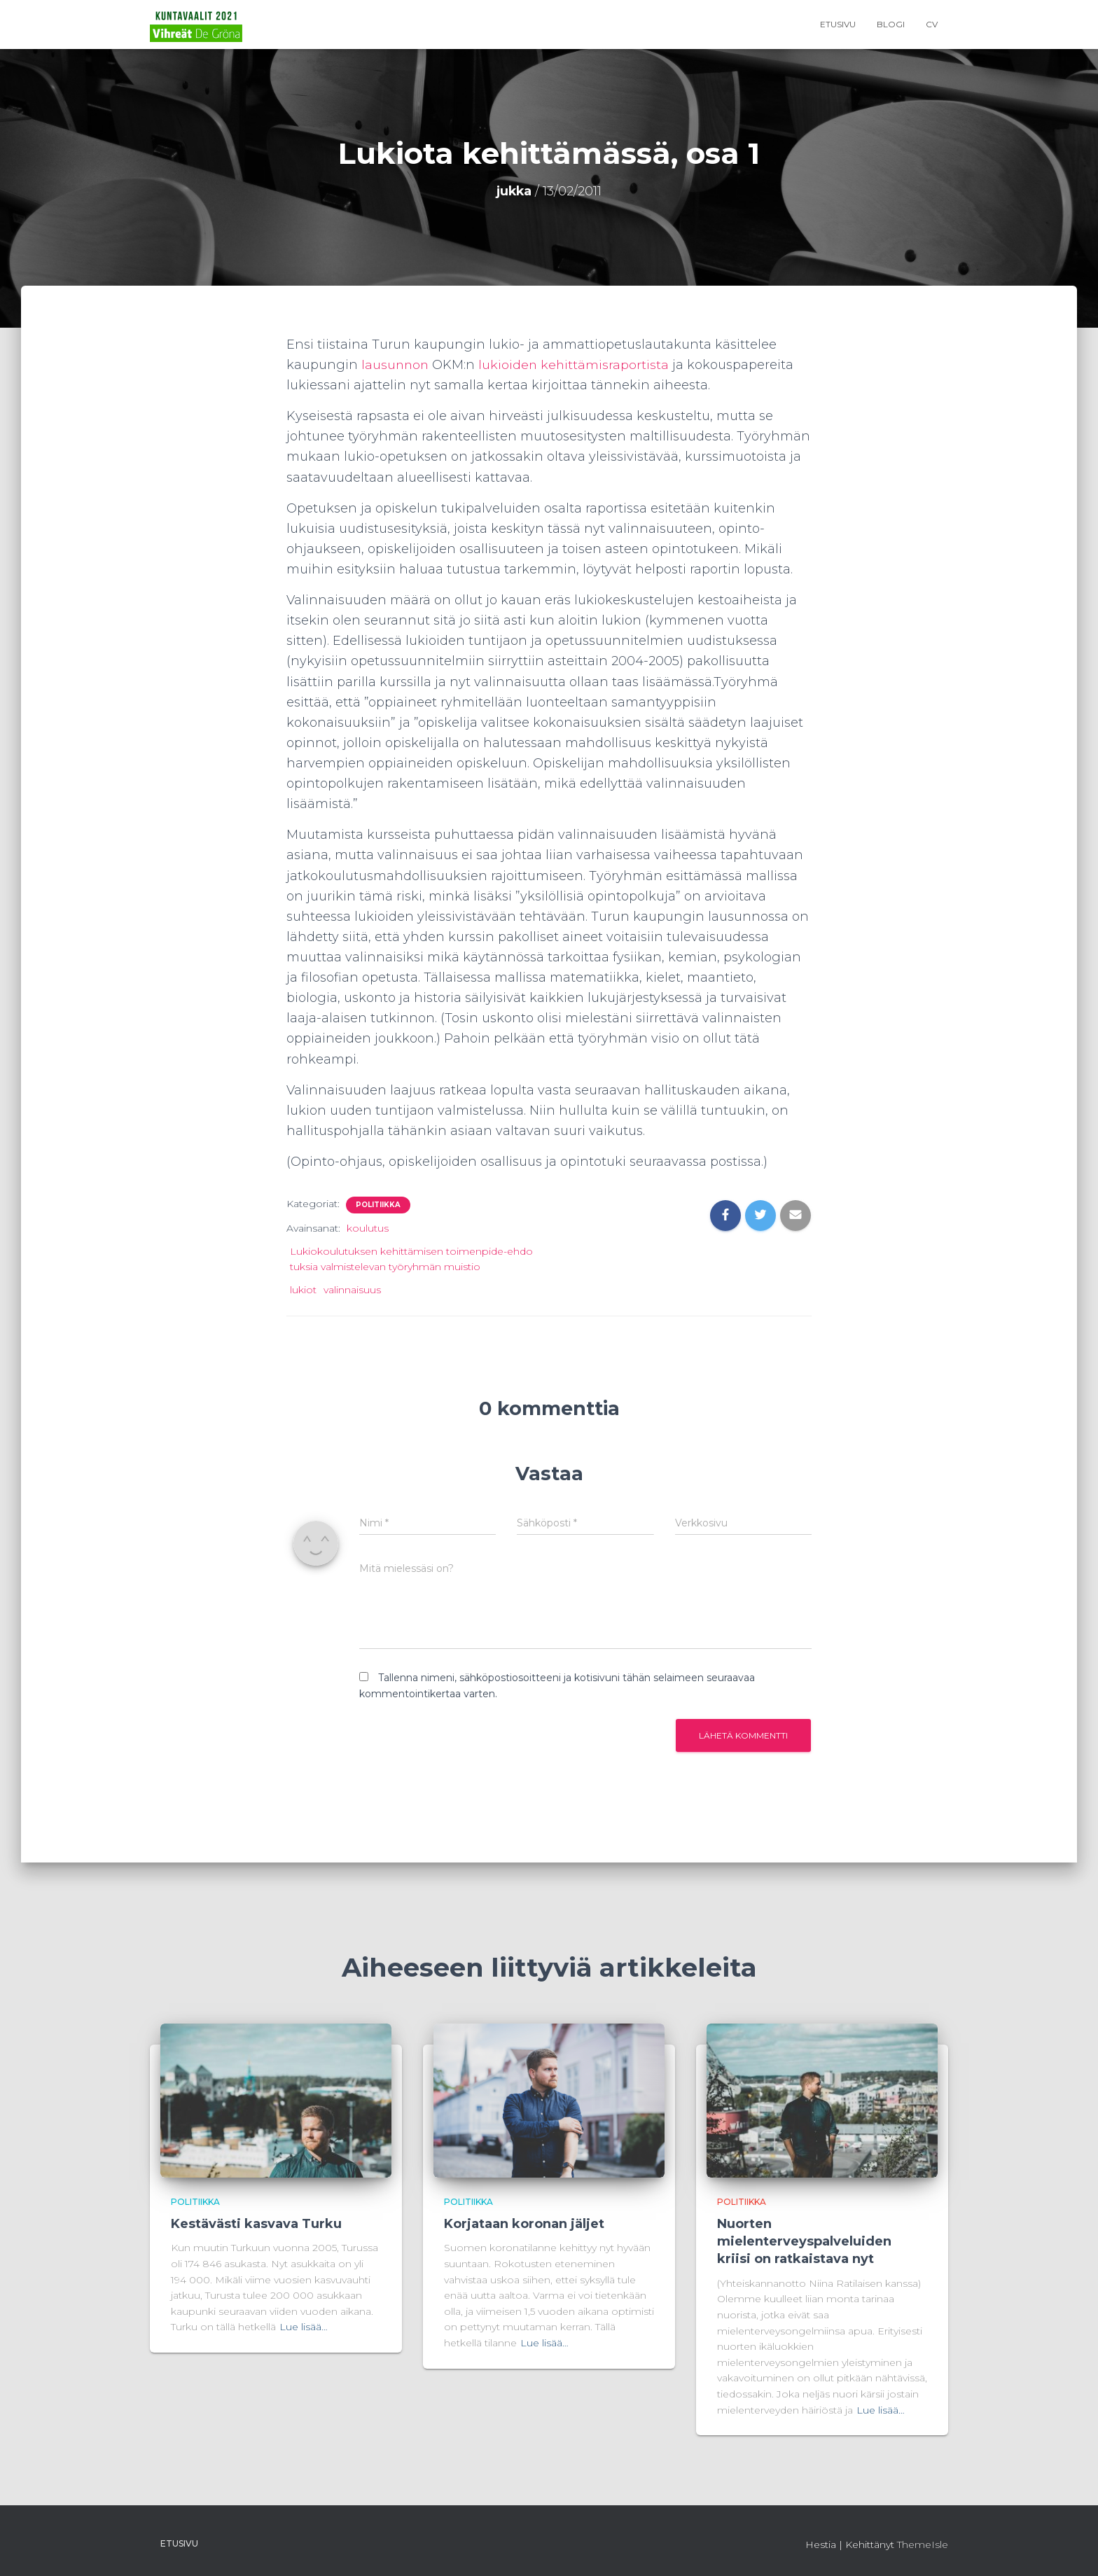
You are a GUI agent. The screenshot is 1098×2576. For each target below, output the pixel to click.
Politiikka (378, 1204)
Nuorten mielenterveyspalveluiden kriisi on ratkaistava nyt (804, 2241)
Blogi (891, 24)
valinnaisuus (352, 1289)
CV (932, 24)
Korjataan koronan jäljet (524, 2224)
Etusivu (838, 24)
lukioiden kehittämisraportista (576, 365)
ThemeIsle (922, 2544)
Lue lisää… (303, 2326)
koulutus (368, 1228)
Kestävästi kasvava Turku (256, 2224)
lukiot (303, 1289)
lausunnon (396, 365)
